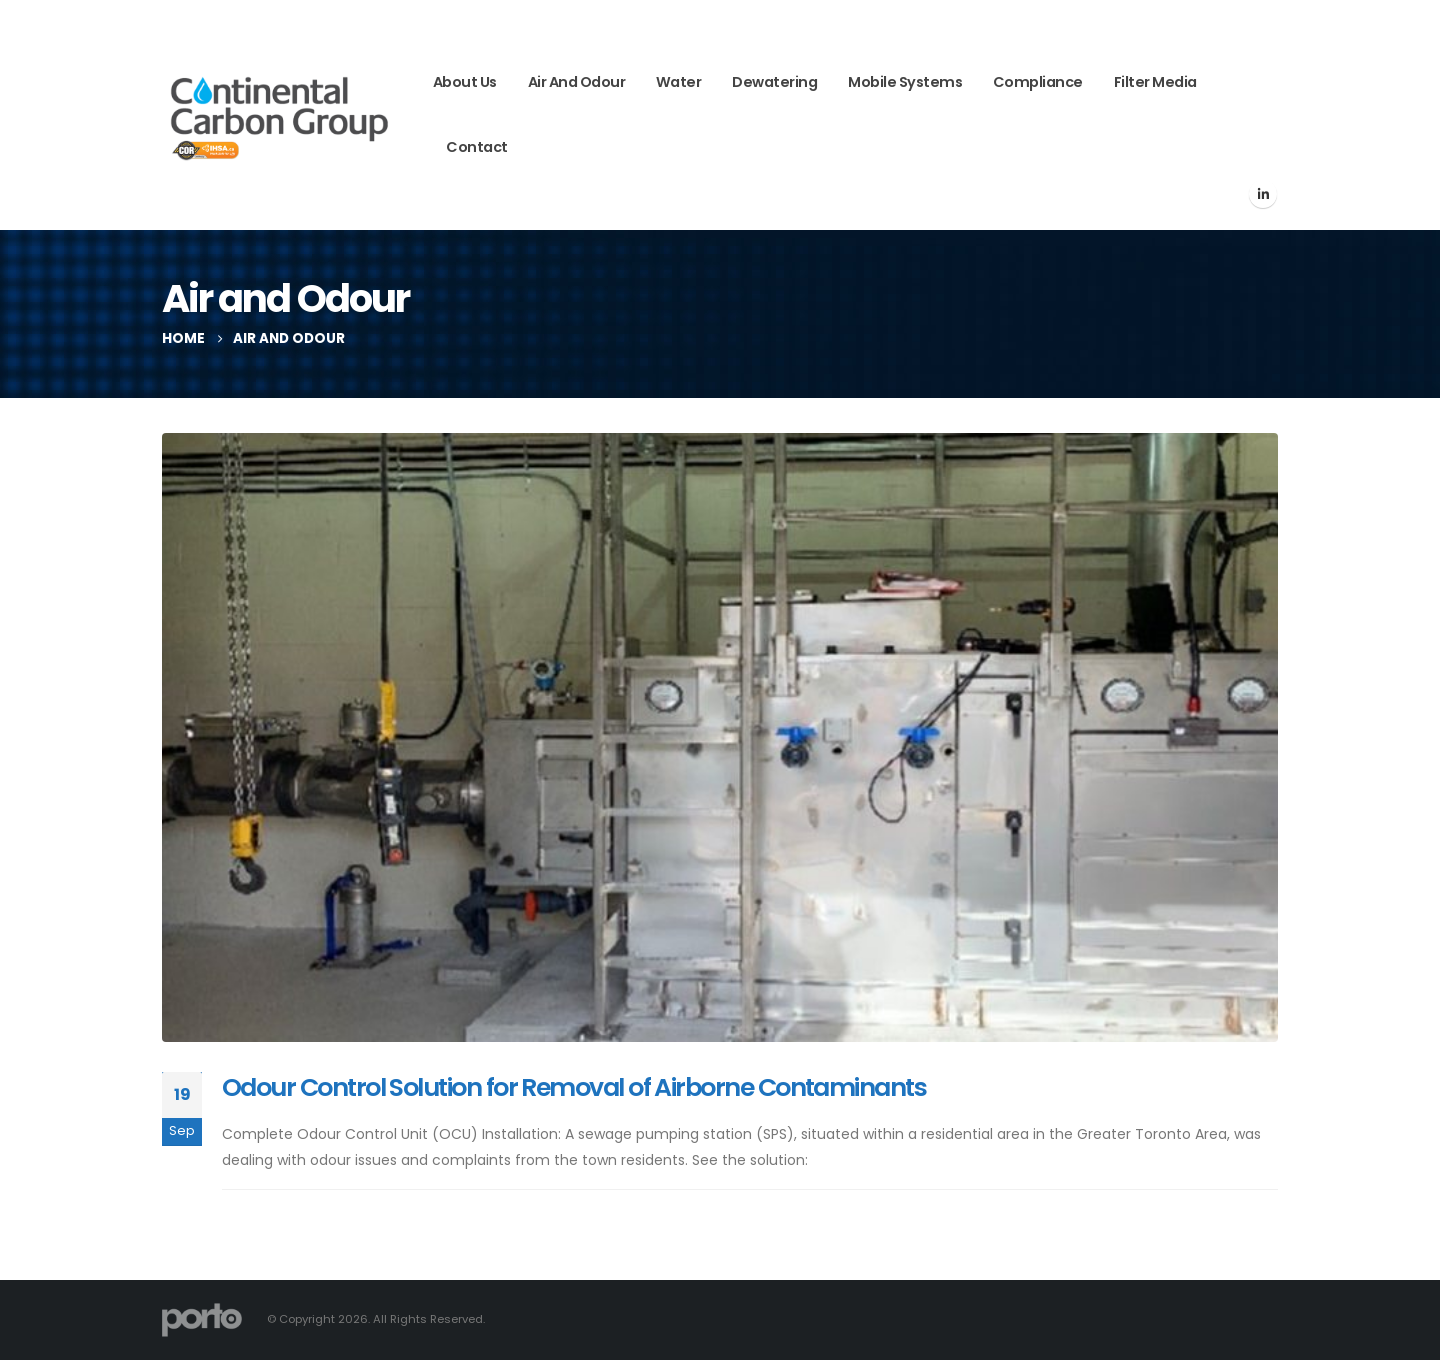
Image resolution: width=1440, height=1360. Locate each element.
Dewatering (774, 82)
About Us (465, 82)
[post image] (720, 737)
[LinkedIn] (1263, 194)
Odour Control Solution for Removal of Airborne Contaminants (574, 1087)
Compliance (1038, 82)
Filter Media (1155, 82)
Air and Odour (577, 82)
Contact (477, 147)
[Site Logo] (279, 115)
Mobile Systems (905, 82)
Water (679, 82)
